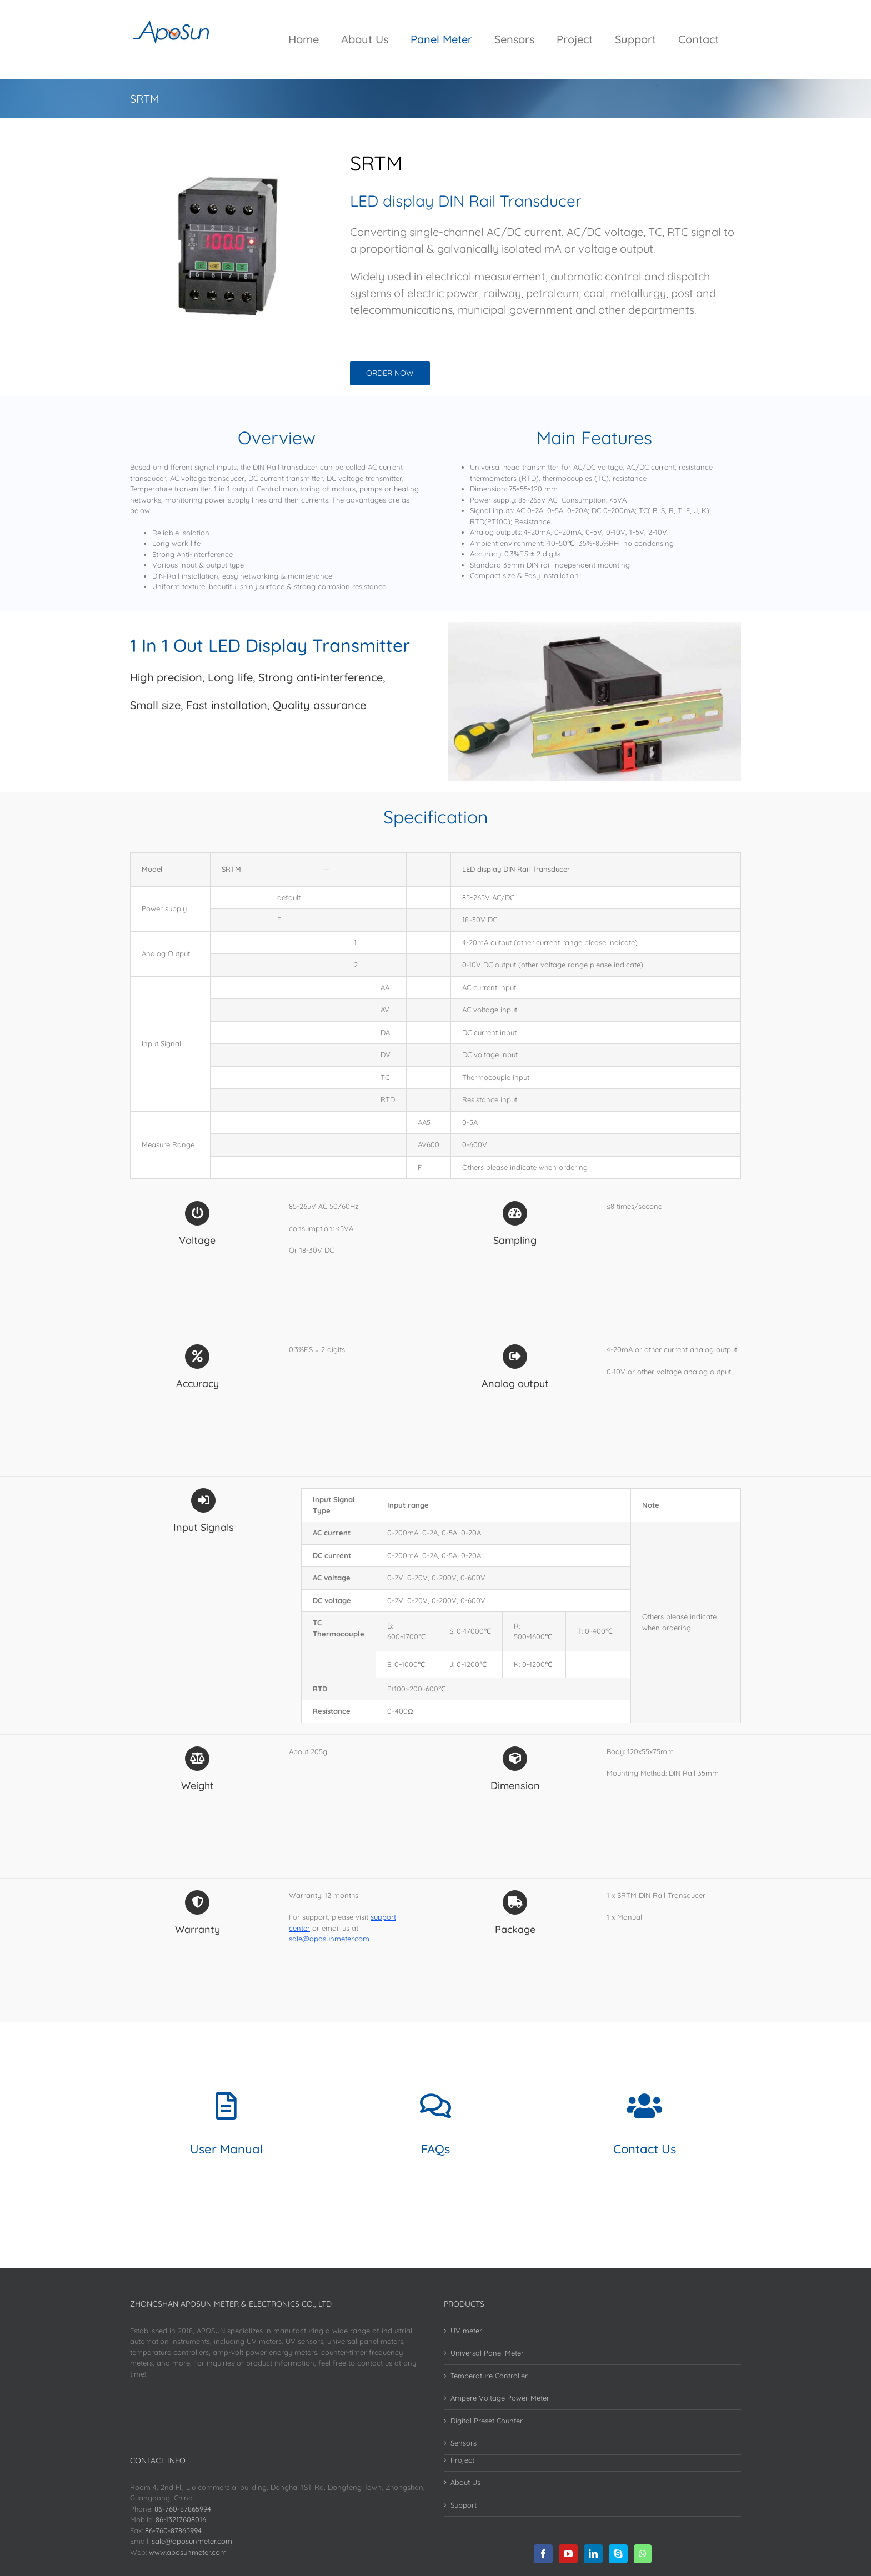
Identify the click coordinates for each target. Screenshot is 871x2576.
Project (462, 2460)
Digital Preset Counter (486, 2420)
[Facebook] (543, 2553)
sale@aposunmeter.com (192, 2541)
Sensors (463, 2442)
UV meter (466, 2330)
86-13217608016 (181, 2519)
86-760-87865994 (182, 2508)
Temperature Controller (489, 2375)
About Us (465, 2482)
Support (463, 2504)
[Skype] (618, 2553)
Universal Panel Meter (487, 2352)
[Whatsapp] (643, 2553)
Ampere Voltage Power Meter (499, 2397)
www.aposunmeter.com (188, 2552)
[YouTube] (568, 2553)
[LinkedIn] (593, 2553)
